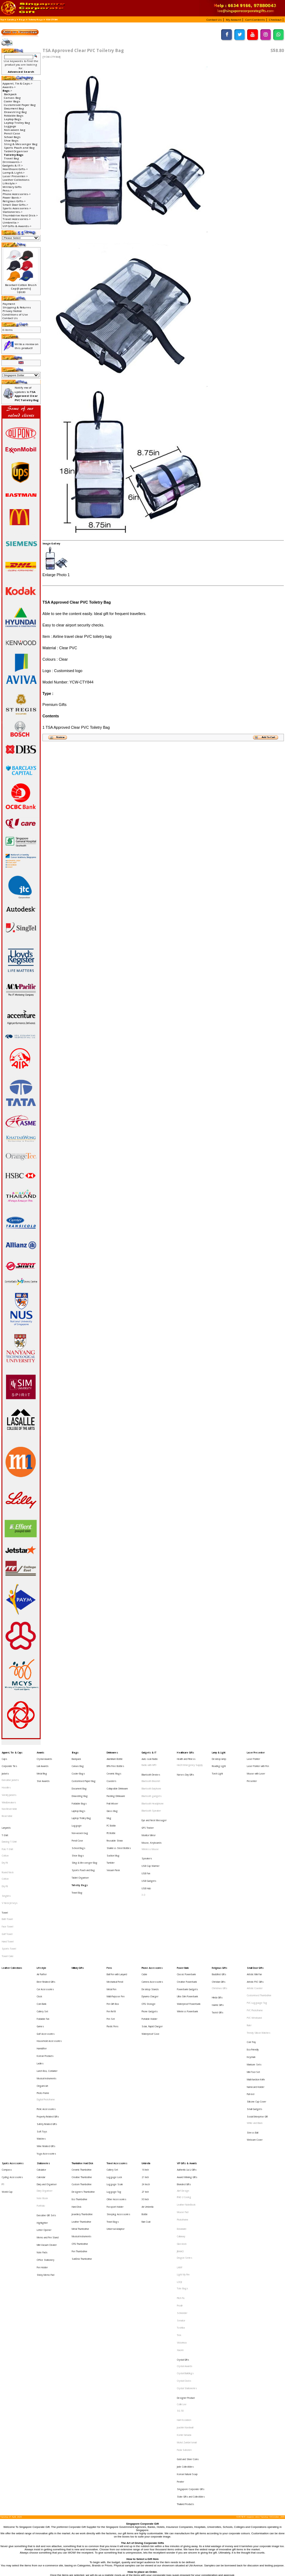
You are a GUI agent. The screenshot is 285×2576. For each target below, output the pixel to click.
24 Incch (146, 2070)
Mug (109, 1799)
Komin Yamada (184, 2251)
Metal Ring (42, 1767)
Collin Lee (182, 2229)
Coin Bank (41, 1937)
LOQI (179, 2141)
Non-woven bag (14, 130)
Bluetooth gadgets (152, 1784)
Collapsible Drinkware (117, 1777)
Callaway (181, 2108)
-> (7, 90)
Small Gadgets (254, 2012)
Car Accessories (45, 1926)
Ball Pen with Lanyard (117, 1916)
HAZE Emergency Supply (190, 1762)
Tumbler (110, 1831)
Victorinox (182, 2185)
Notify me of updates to (27, 394)
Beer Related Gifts (46, 1921)
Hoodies (6, 1777)
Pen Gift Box (113, 1937)
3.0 (143, 1855)
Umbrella (146, 2054)
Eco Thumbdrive (79, 2081)
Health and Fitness (186, 1756)
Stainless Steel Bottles (119, 1820)
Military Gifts (12, 187)
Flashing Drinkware (116, 1783)
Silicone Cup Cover (256, 2007)
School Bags (12, 137)
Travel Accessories (117, 2054)
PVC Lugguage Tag (257, 1937)
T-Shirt (5, 1812)
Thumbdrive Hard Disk (82, 2054)
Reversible (7, 1799)
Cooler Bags (12, 101)
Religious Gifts (219, 1910)
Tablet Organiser (16, 151)
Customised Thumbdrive (259, 1932)
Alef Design (183, 2075)
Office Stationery (45, 2124)
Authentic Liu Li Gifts (187, 2059)
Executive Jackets (10, 1772)
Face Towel (7, 1878)
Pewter (180, 2284)
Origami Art (42, 1995)
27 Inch (145, 2075)
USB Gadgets (149, 1845)
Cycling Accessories (12, 2065)
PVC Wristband (254, 1948)
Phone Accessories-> (16, 194)
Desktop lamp (219, 1756)
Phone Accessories (152, 1910)
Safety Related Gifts (47, 2023)
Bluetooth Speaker (151, 1795)
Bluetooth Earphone (151, 1779)
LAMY (179, 2130)
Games (40, 1953)
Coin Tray (251, 1965)
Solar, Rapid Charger (152, 1953)
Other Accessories (116, 2081)
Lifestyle (41, 1910)
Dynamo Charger (150, 1932)
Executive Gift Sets (46, 2092)
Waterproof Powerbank (188, 1937)
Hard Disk (76, 2086)
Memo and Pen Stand (47, 2108)
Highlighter (42, 2097)
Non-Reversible (9, 1794)
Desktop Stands (150, 1926)
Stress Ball (252, 2030)
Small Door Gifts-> (15, 204)
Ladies (40, 1979)
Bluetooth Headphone (153, 1789)
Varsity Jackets (9, 1783)
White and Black (255, 2023)
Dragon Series (184, 2124)
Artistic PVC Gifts (255, 1921)
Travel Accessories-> (16, 219)
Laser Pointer (253, 1756)
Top (2, 19)
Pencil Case (12, 133)
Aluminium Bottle (115, 1756)
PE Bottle (111, 1810)
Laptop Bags (12, 119)
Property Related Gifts (48, 2018)
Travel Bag (11, 158)
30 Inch (145, 2081)
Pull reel (250, 2002)
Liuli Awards (43, 1762)
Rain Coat (146, 2096)
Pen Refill (111, 1942)
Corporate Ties (9, 1762)
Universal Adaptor (115, 2102)
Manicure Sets (254, 1980)
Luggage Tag (114, 2075)
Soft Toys (42, 2028)
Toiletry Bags (36, 19)
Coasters (111, 1772)
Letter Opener (44, 2103)
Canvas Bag (12, 97)
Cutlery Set (42, 1942)
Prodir (180, 2158)
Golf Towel (7, 1884)
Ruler (249, 1953)
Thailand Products (185, 2301)
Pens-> (7, 190)
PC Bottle (111, 1804)
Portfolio (41, 2086)
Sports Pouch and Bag (19, 147)
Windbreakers (9, 1788)
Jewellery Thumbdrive (82, 2091)
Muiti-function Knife (256, 1991)
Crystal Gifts (183, 2196)
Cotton (5, 1827)
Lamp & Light (218, 1751)
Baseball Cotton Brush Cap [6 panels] (21, 286)
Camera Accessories (152, 1921)
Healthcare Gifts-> (15, 169)
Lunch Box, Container (47, 1985)
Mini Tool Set (253, 1986)
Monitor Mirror (149, 1812)
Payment (8, 304)
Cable (144, 1916)
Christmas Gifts (219, 1926)
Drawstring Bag (15, 112)
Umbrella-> (10, 222)
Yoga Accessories (46, 2044)
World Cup (7, 2075)
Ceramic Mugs (114, 1767)
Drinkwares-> (12, 162)
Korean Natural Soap (187, 2279)
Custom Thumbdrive (82, 2070)
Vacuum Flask (113, 1836)
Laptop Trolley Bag (17, 122)
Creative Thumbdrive (82, 2065)
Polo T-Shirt (7, 1822)
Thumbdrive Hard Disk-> (20, 215)
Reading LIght (219, 1762)
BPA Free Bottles (115, 1762)
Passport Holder (115, 2086)
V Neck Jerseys (9, 1862)
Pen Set (111, 1948)
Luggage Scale (115, 2070)
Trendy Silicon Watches (258, 1958)
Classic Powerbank (186, 1916)
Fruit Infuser (112, 1788)
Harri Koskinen (184, 2241)
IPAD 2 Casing (184, 2081)
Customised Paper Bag (20, 105)
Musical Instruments (46, 1990)
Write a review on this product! (27, 346)
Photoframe (182, 2096)
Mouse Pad (182, 2091)
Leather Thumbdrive (81, 2096)
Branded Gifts (184, 2070)
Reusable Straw (115, 1815)
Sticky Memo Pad (45, 2135)
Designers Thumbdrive (83, 2075)
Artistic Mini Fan (254, 1916)
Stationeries (43, 2054)
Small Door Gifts (255, 1910)
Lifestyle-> (9, 183)
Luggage (10, 126)
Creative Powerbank (187, 1921)
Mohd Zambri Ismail (187, 2257)
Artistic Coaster (255, 1926)
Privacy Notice (12, 311)
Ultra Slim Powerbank (187, 1932)
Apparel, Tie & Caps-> (17, 83)
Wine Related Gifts (46, 2039)
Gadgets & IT (149, 1751)
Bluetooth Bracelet (151, 1773)
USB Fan (146, 1839)
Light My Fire (183, 2136)
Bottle (145, 2091)
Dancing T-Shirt (9, 1817)
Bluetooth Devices (151, 1768)
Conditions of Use (15, 314)
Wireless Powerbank (187, 1942)
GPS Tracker (148, 1806)
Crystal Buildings (185, 2207)
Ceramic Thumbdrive (82, 2059)
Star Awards (43, 1772)
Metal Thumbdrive (80, 2102)
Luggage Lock (114, 2065)
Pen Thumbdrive (79, 2118)
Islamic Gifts (218, 1938)
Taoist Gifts (217, 1943)
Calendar (41, 2065)
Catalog (11, 19)
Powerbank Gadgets (187, 1926)
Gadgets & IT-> (12, 165)
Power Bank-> (11, 197)
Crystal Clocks (184, 2212)
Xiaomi (180, 2190)
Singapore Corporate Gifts (190, 2290)
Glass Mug (112, 1794)
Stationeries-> (12, 212)
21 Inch (145, 2065)
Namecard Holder (255, 1996)
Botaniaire (182, 2103)
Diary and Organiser (47, 2070)
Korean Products (45, 1974)
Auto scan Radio (150, 1756)
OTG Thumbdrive (80, 2112)
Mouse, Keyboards (152, 1817)
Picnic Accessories (46, 2012)
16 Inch (145, 2059)
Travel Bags (113, 2096)
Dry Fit (5, 1833)
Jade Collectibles (185, 2274)
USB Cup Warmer (150, 1834)
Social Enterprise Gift (257, 2018)
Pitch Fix (180, 2153)
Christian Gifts (218, 1921)
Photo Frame (43, 2001)
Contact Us (10, 318)
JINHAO (180, 2119)
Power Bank (183, 1910)
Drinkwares (112, 1751)
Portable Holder (149, 1948)
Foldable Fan (43, 1948)
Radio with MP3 (149, 1762)
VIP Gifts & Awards (187, 2054)
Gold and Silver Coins (188, 2268)
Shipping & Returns (16, 307)
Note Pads (42, 2119)
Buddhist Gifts (219, 1916)
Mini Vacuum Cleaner (47, 2113)
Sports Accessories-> (16, 208)
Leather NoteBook (186, 2086)
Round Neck (8, 1839)
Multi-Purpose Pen (115, 1932)
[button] (215, 19)
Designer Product (186, 2224)
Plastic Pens (112, 1953)
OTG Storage (149, 1937)
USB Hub (146, 1850)
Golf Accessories (46, 1958)
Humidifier (42, 1969)
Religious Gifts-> (14, 201)
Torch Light (217, 1767)
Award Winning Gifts (187, 2065)
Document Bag (14, 108)
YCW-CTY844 (51, 19)
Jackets (5, 1767)
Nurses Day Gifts (185, 1768)
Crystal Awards (44, 1756)
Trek (179, 2179)
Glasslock (182, 2113)
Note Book (42, 2081)
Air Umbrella (147, 2086)
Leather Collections (16, 179)
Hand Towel (8, 1889)
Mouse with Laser (256, 1767)
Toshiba (181, 2174)
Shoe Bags (11, 140)
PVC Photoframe (255, 1942)
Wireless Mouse (150, 1822)
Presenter (252, 1772)
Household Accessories (49, 1964)
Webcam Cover (255, 2035)
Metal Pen (111, 1926)
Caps (4, 1756)
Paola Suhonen (184, 2262)
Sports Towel (9, 1894)
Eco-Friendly (253, 1970)
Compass (7, 2059)
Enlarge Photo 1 (56, 575)
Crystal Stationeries (187, 2217)
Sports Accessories (13, 2054)
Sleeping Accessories (118, 2091)
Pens (109, 1910)
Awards (40, 1751)
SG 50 (180, 2235)
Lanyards (6, 1806)
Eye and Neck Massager (154, 1801)
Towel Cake (8, 1900)
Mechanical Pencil (115, 1921)
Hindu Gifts (217, 1933)
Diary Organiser (44, 2075)
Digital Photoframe (46, 2006)
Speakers (147, 1828)
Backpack (10, 94)
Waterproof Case (150, 1958)
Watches (41, 2033)
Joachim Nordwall (185, 2246)
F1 (3, 2070)
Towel (5, 1868)
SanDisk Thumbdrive (82, 2123)
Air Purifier (42, 1916)
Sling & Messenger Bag (20, 144)
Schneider (182, 2163)
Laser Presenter (256, 1751)
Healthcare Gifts (185, 1751)
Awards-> (9, 87)
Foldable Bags (14, 115)
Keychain (251, 1975)
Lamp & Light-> (13, 172)
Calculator (41, 2059)
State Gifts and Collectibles (191, 2295)
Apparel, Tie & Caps (12, 1751)
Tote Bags (182, 2146)
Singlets (6, 1856)
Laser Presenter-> (15, 176)
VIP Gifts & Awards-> (16, 226)
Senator (181, 2169)
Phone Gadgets (150, 1942)
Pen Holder (42, 2129)
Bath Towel (7, 1873)
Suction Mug (113, 1825)
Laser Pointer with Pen (258, 1762)
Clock (39, 1932)
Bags (22, 19)
